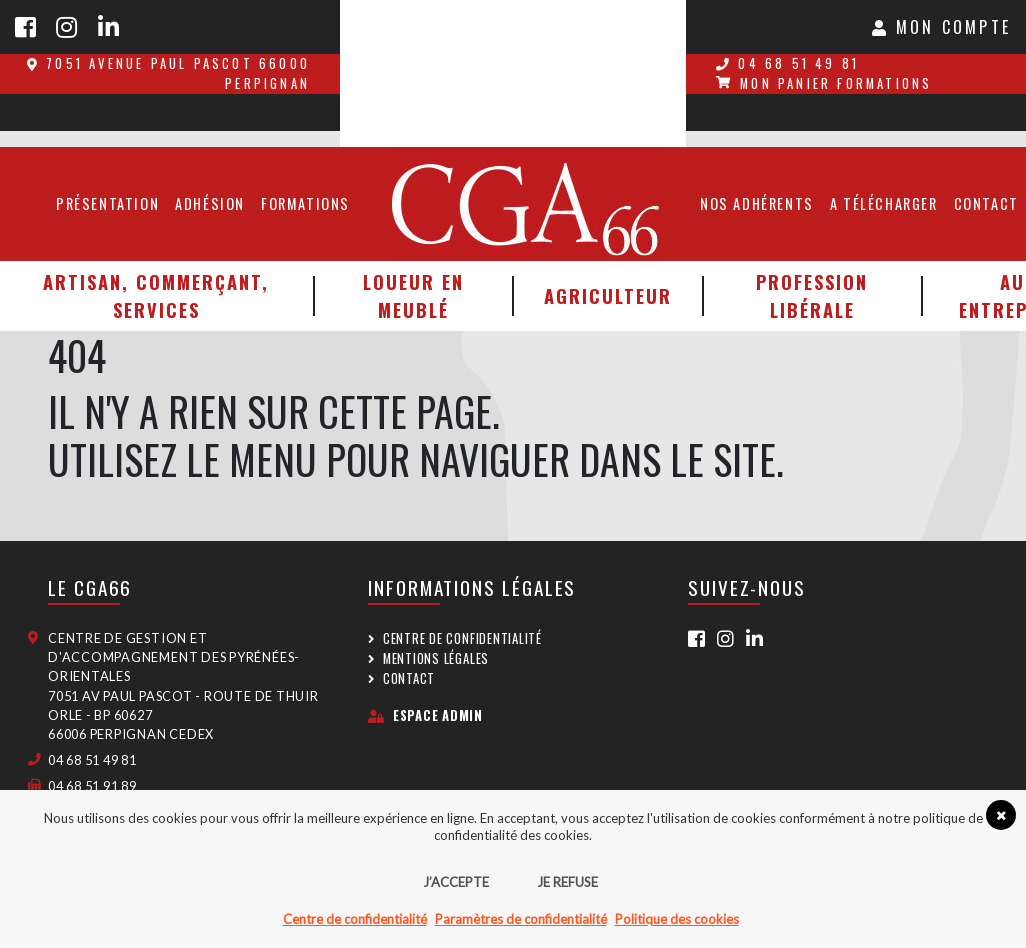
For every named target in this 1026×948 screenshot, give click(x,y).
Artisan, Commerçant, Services (156, 295)
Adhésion (210, 203)
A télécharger (884, 203)
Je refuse (567, 882)
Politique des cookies (677, 919)
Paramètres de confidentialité (521, 919)
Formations (305, 203)
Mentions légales (436, 658)
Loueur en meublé (413, 295)
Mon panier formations (824, 83)
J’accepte (456, 882)
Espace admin (425, 715)
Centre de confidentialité (462, 638)
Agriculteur (608, 295)
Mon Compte (941, 27)
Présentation (107, 203)
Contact (409, 678)
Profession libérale (812, 295)
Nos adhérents (757, 203)
